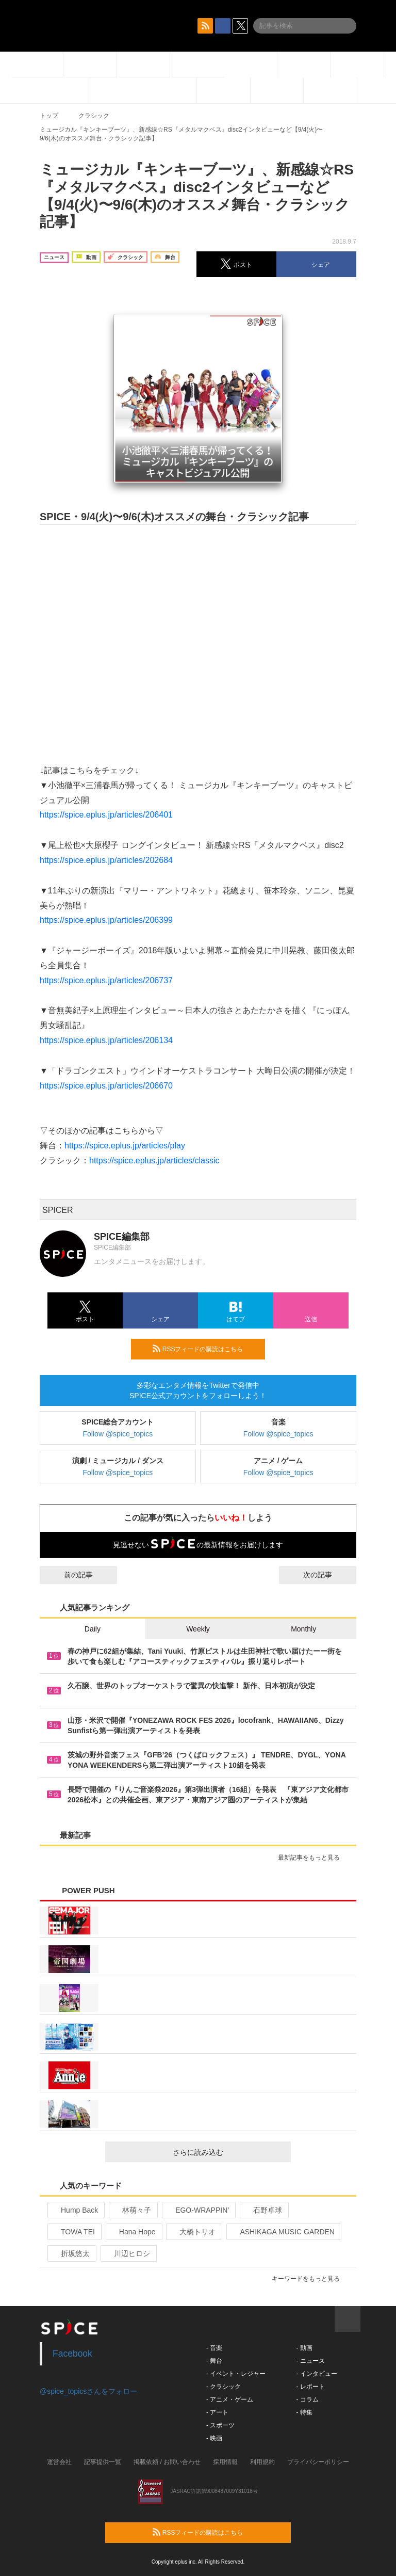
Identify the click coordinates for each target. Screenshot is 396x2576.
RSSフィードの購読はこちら (205, 1349)
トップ (49, 115)
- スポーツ (220, 2425)
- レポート (310, 2386)
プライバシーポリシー (318, 2462)
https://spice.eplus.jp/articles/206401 (106, 814)
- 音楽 (214, 2347)
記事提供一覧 (102, 2462)
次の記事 (327, 1575)
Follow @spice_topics (118, 1434)
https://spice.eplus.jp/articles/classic (154, 1160)
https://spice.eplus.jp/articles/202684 (106, 860)
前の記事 (69, 1575)
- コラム (307, 2399)
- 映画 (214, 2438)
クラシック (93, 115)
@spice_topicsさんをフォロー (88, 2391)
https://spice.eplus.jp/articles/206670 (106, 1085)
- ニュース (310, 2360)
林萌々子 (132, 2210)
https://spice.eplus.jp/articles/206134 (106, 1040)
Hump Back (75, 2210)
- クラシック (223, 2386)
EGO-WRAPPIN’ (198, 2210)
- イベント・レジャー (236, 2373)
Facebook (72, 2353)
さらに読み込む (228, 2152)
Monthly (303, 1629)
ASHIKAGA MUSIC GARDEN (283, 2232)
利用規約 (262, 2462)
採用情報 (225, 2462)
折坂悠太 (71, 2253)
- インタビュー (316, 2373)
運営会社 (59, 2462)
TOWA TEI (73, 2232)
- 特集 (304, 2412)
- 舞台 (214, 2360)
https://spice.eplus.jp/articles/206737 (106, 980)
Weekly (198, 1629)
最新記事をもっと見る (313, 1857)
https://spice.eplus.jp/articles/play (124, 1145)
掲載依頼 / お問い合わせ (167, 2462)
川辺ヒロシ (127, 2253)
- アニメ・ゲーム (229, 2399)
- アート (217, 2412)
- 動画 (304, 2347)
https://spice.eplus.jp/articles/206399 (106, 920)
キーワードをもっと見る (310, 2278)
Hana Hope (133, 2232)
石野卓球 (263, 2210)
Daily (93, 1629)
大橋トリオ (193, 2232)
